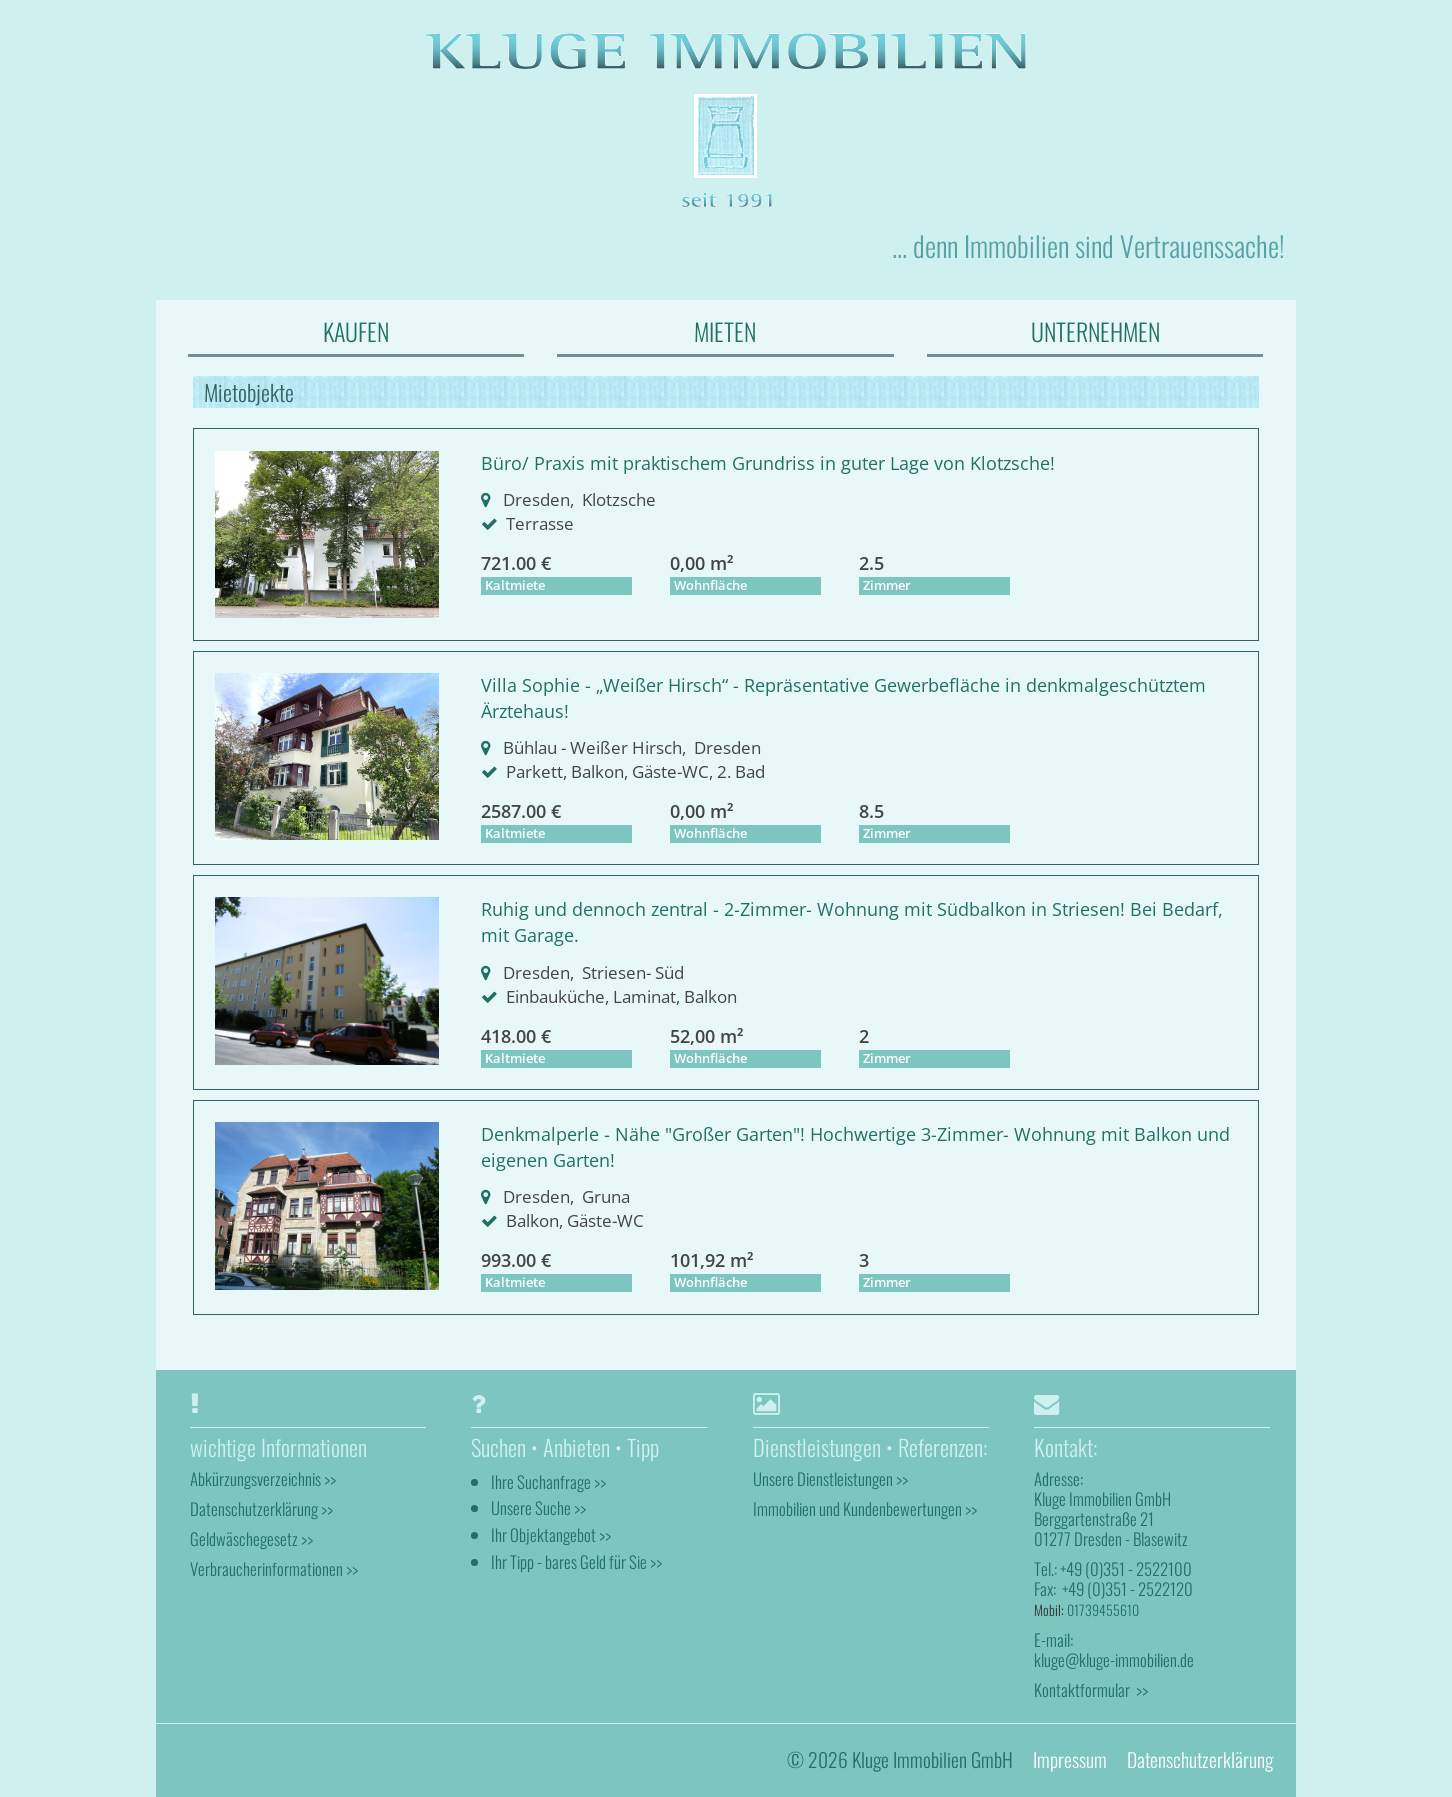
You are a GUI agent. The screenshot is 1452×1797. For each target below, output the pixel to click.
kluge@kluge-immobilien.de (1114, 1659)
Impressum (1070, 1760)
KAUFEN (356, 331)
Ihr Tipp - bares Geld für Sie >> (576, 1562)
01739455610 (1103, 1609)
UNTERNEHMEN (1095, 331)
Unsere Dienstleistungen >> (830, 1478)
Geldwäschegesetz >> (251, 1538)
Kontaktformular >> (1091, 1689)
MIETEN (725, 331)
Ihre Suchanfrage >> (548, 1481)
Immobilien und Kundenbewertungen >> (865, 1508)
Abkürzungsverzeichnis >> (263, 1478)
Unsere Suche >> (538, 1508)
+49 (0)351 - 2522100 (1126, 1569)
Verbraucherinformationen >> (274, 1568)
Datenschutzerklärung (1200, 1760)
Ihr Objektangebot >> (551, 1535)
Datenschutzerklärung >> (261, 1508)
